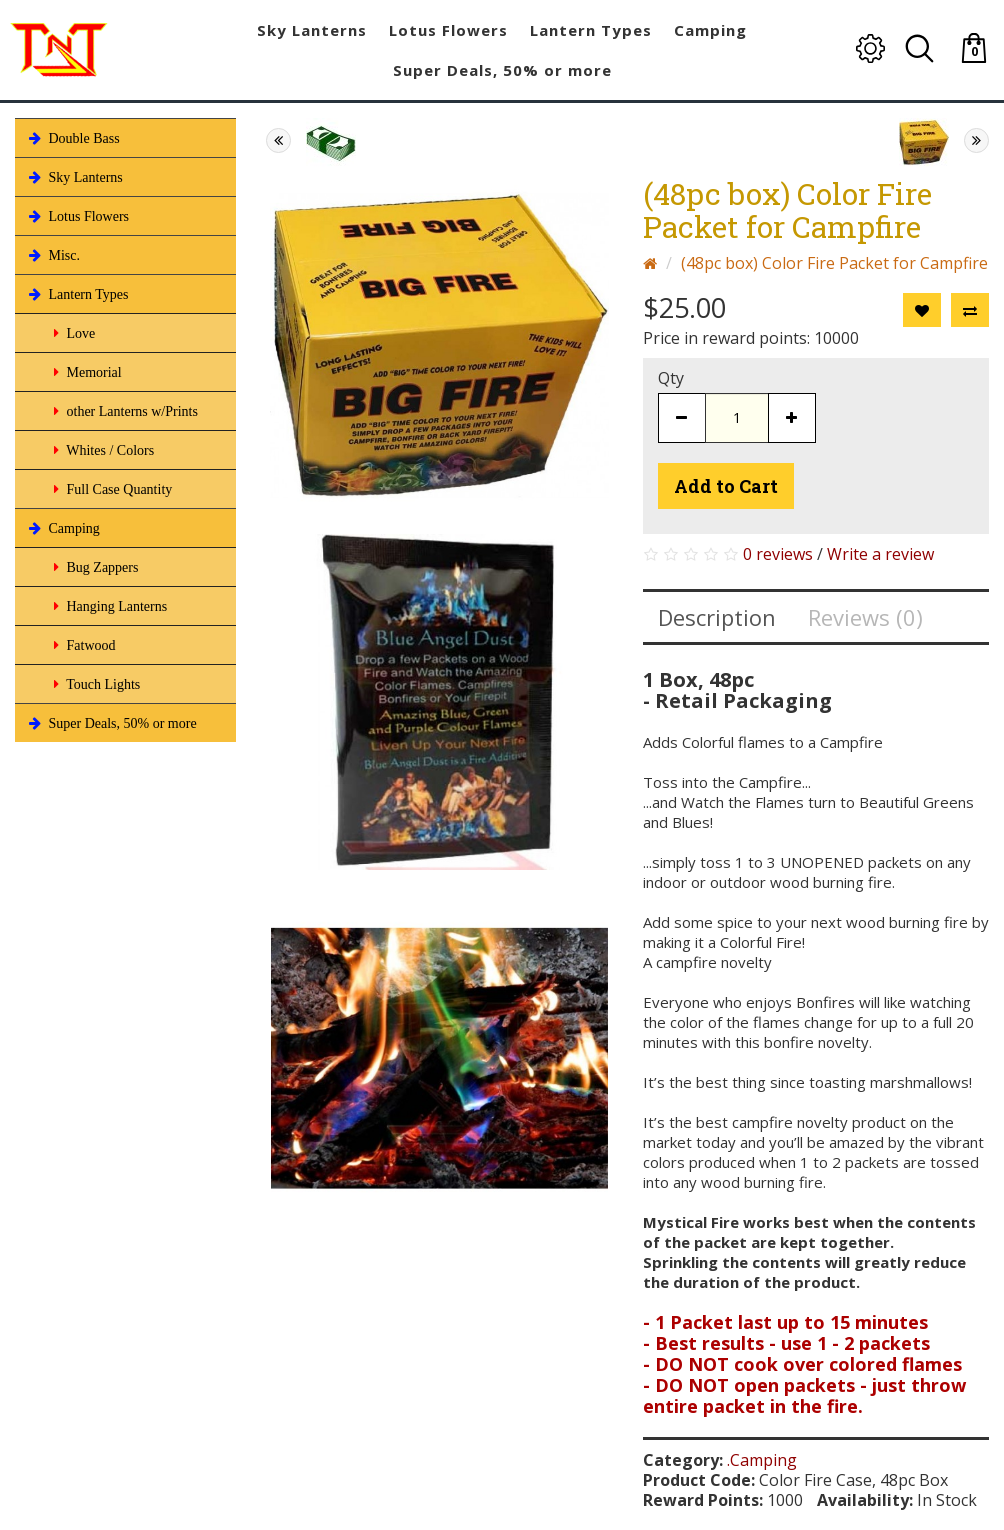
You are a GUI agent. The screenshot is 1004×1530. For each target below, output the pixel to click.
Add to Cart (726, 486)
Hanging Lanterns (108, 606)
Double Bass (72, 138)
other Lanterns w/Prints (124, 411)
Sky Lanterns (74, 177)
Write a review (880, 554)
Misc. (52, 255)
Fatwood (83, 645)
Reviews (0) (865, 617)
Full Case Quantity (111, 489)
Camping (62, 528)
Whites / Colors (102, 450)
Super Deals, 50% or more (111, 723)
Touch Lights (95, 684)
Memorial (86, 372)
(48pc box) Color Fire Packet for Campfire (834, 263)
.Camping (762, 1460)
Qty (671, 378)
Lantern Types (77, 294)
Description (717, 617)
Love (72, 333)
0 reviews (778, 554)
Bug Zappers (94, 567)
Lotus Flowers (77, 216)
